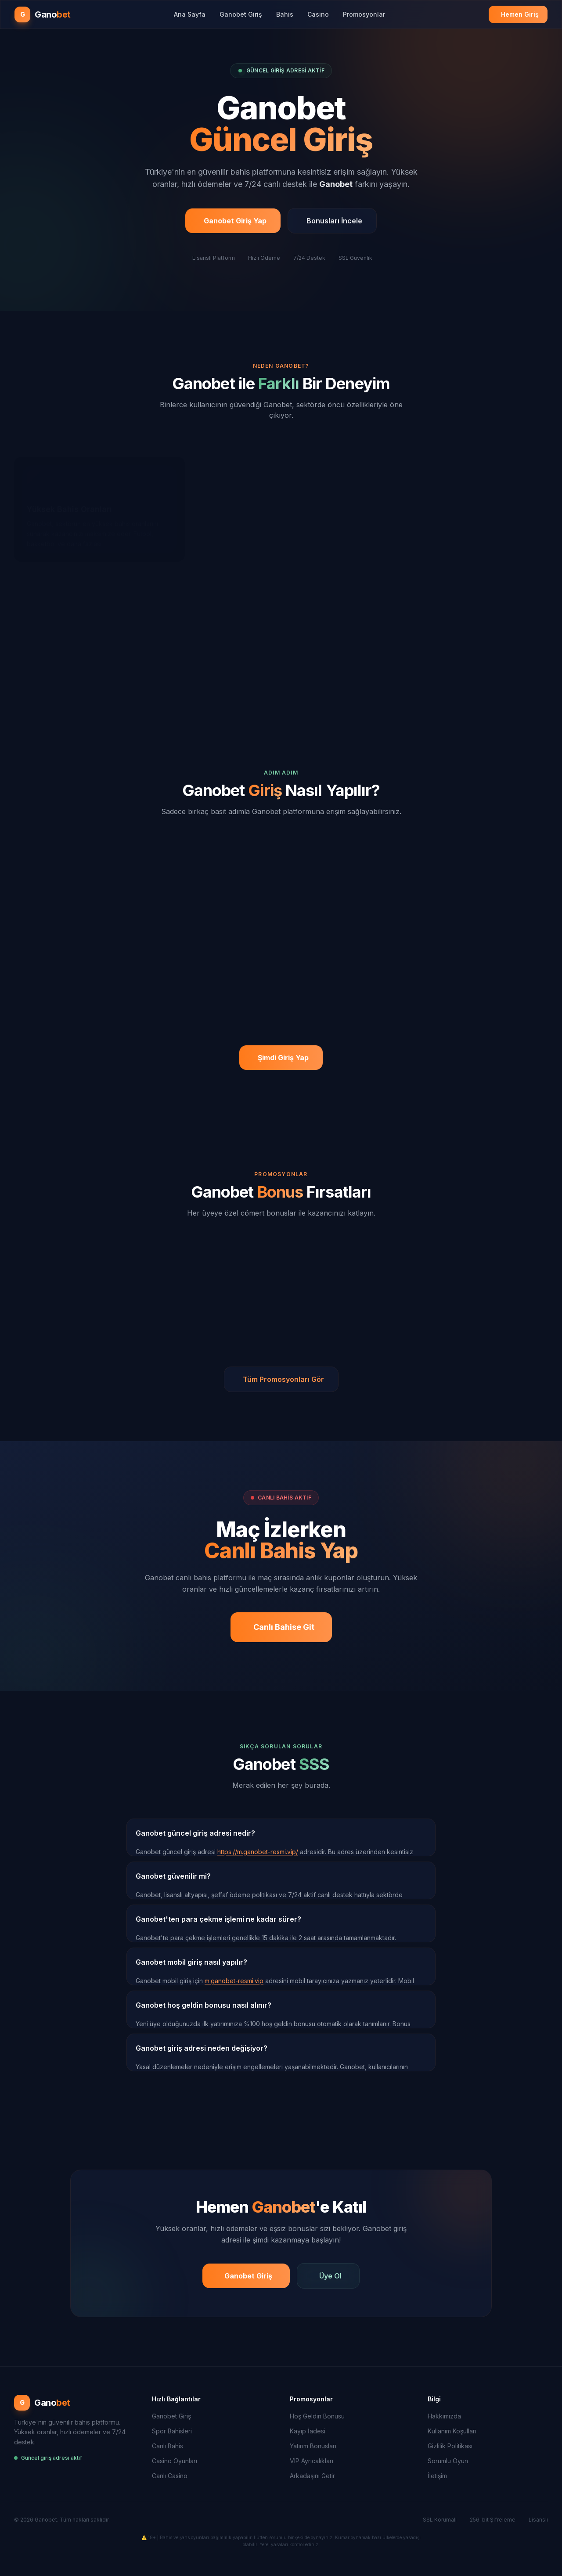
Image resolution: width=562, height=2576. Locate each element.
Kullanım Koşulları (452, 2431)
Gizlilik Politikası (450, 2446)
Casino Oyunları (174, 2461)
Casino (318, 14)
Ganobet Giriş (241, 14)
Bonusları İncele (334, 228)
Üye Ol (330, 2275)
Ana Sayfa (189, 14)
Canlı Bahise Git (283, 1627)
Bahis (284, 14)
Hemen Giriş (520, 14)
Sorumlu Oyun (448, 2461)
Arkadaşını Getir (312, 2475)
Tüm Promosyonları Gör (283, 1379)
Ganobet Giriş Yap (235, 228)
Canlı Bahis (167, 2446)
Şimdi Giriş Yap (283, 1057)
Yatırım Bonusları (313, 2446)
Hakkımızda (444, 2416)
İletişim (437, 2475)
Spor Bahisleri (172, 2431)
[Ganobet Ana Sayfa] (42, 14)
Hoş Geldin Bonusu (317, 2416)
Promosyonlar (364, 14)
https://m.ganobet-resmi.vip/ (257, 1851)
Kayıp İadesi (307, 2431)
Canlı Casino (169, 2475)
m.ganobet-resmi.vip (234, 1980)
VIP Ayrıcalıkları (311, 2461)
